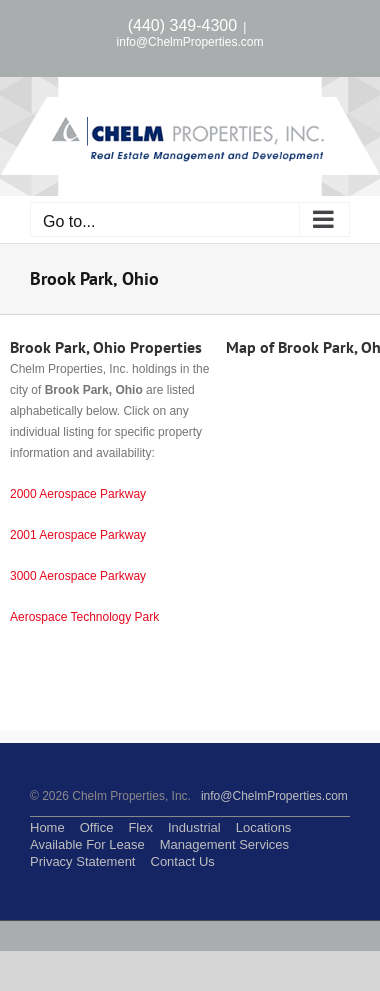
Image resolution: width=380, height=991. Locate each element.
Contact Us (183, 861)
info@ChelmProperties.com (190, 42)
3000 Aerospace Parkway (78, 576)
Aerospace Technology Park (84, 617)
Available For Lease (87, 844)
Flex (140, 827)
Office (97, 827)
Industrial (194, 827)
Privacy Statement (83, 861)
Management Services (224, 844)
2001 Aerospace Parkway (78, 535)
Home (47, 827)
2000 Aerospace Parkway (78, 494)
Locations (264, 827)
